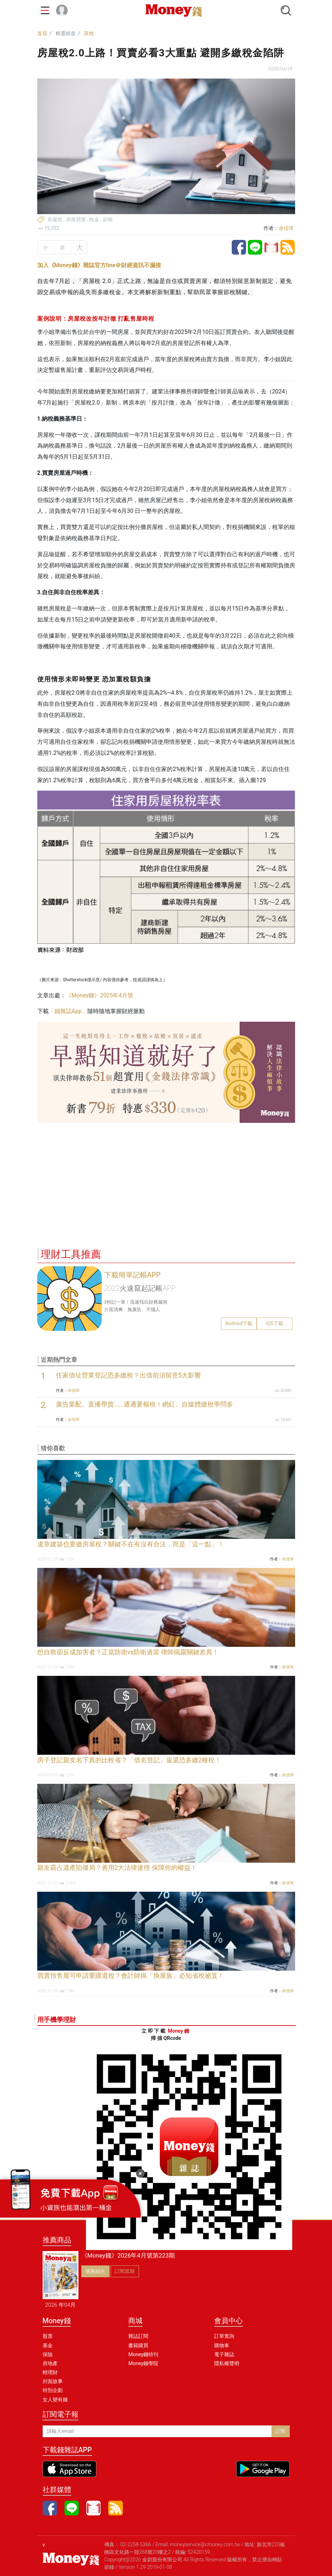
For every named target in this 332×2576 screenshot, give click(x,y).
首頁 (42, 33)
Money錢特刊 (143, 2354)
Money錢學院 (143, 2363)
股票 (48, 2336)
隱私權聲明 (226, 2363)
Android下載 (238, 1323)
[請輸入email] (157, 2431)
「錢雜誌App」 (68, 1011)
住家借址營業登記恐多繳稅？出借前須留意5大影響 (128, 1375)
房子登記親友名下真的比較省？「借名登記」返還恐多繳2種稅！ (129, 1760)
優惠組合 (95, 2271)
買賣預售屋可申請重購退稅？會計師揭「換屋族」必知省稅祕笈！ (130, 1975)
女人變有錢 (55, 2399)
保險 (48, 2354)
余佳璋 (286, 228)
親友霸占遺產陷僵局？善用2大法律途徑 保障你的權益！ (117, 1867)
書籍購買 (138, 2345)
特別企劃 (53, 2390)
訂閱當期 (125, 2271)
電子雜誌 (224, 2354)
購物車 (221, 2345)
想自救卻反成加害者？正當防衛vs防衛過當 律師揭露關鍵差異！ (128, 1652)
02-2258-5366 (135, 2544)
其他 (89, 33)
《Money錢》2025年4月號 (100, 995)
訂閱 (280, 2431)
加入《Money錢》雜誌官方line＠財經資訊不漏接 (99, 265)
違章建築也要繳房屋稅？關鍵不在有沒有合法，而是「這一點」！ (130, 1544)
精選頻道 (66, 33)
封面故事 (53, 2381)
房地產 (50, 2363)
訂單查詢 (224, 2336)
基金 (48, 2345)
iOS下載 (274, 1323)
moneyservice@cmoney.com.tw (205, 2544)
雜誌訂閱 (138, 2336)
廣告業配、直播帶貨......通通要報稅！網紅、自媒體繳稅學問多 (145, 1404)
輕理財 (50, 2372)
